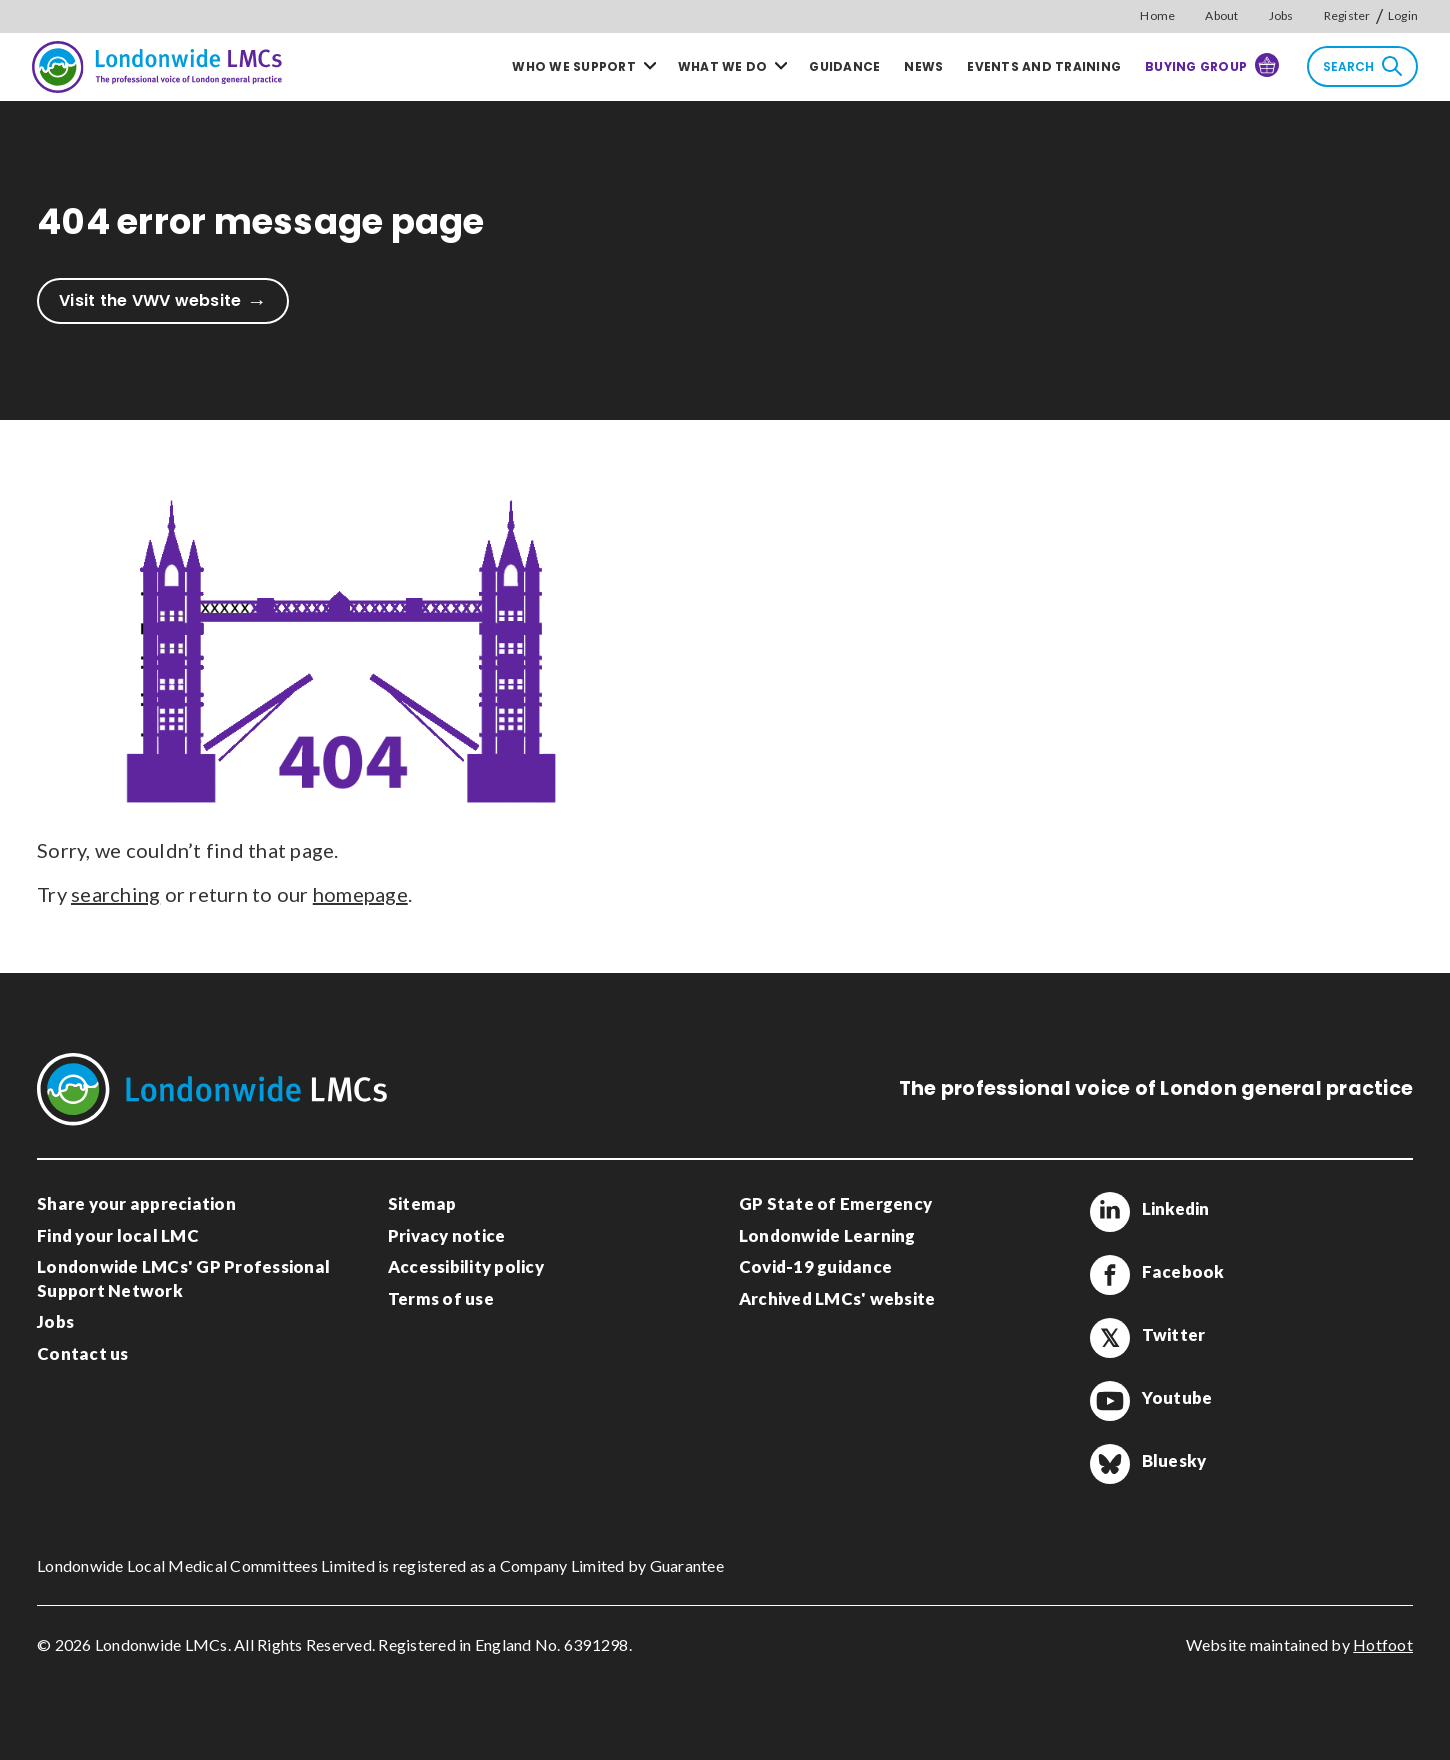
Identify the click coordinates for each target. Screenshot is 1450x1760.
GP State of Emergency (835, 1203)
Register (1347, 15)
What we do (723, 66)
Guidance (844, 66)
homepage (360, 894)
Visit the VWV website (150, 300)
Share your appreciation (136, 1203)
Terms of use (441, 1298)
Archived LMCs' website (837, 1298)
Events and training (1044, 66)
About (1221, 15)
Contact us (83, 1353)
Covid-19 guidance (815, 1266)
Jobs (1281, 15)
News (923, 66)
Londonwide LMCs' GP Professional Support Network (183, 1278)
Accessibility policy (466, 1266)
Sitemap (422, 1203)
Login (1403, 15)
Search (1362, 66)
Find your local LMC (118, 1235)
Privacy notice (447, 1235)
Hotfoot (1383, 1644)
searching (115, 894)
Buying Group (1212, 65)
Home (1157, 15)
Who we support (574, 66)
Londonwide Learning (827, 1235)
